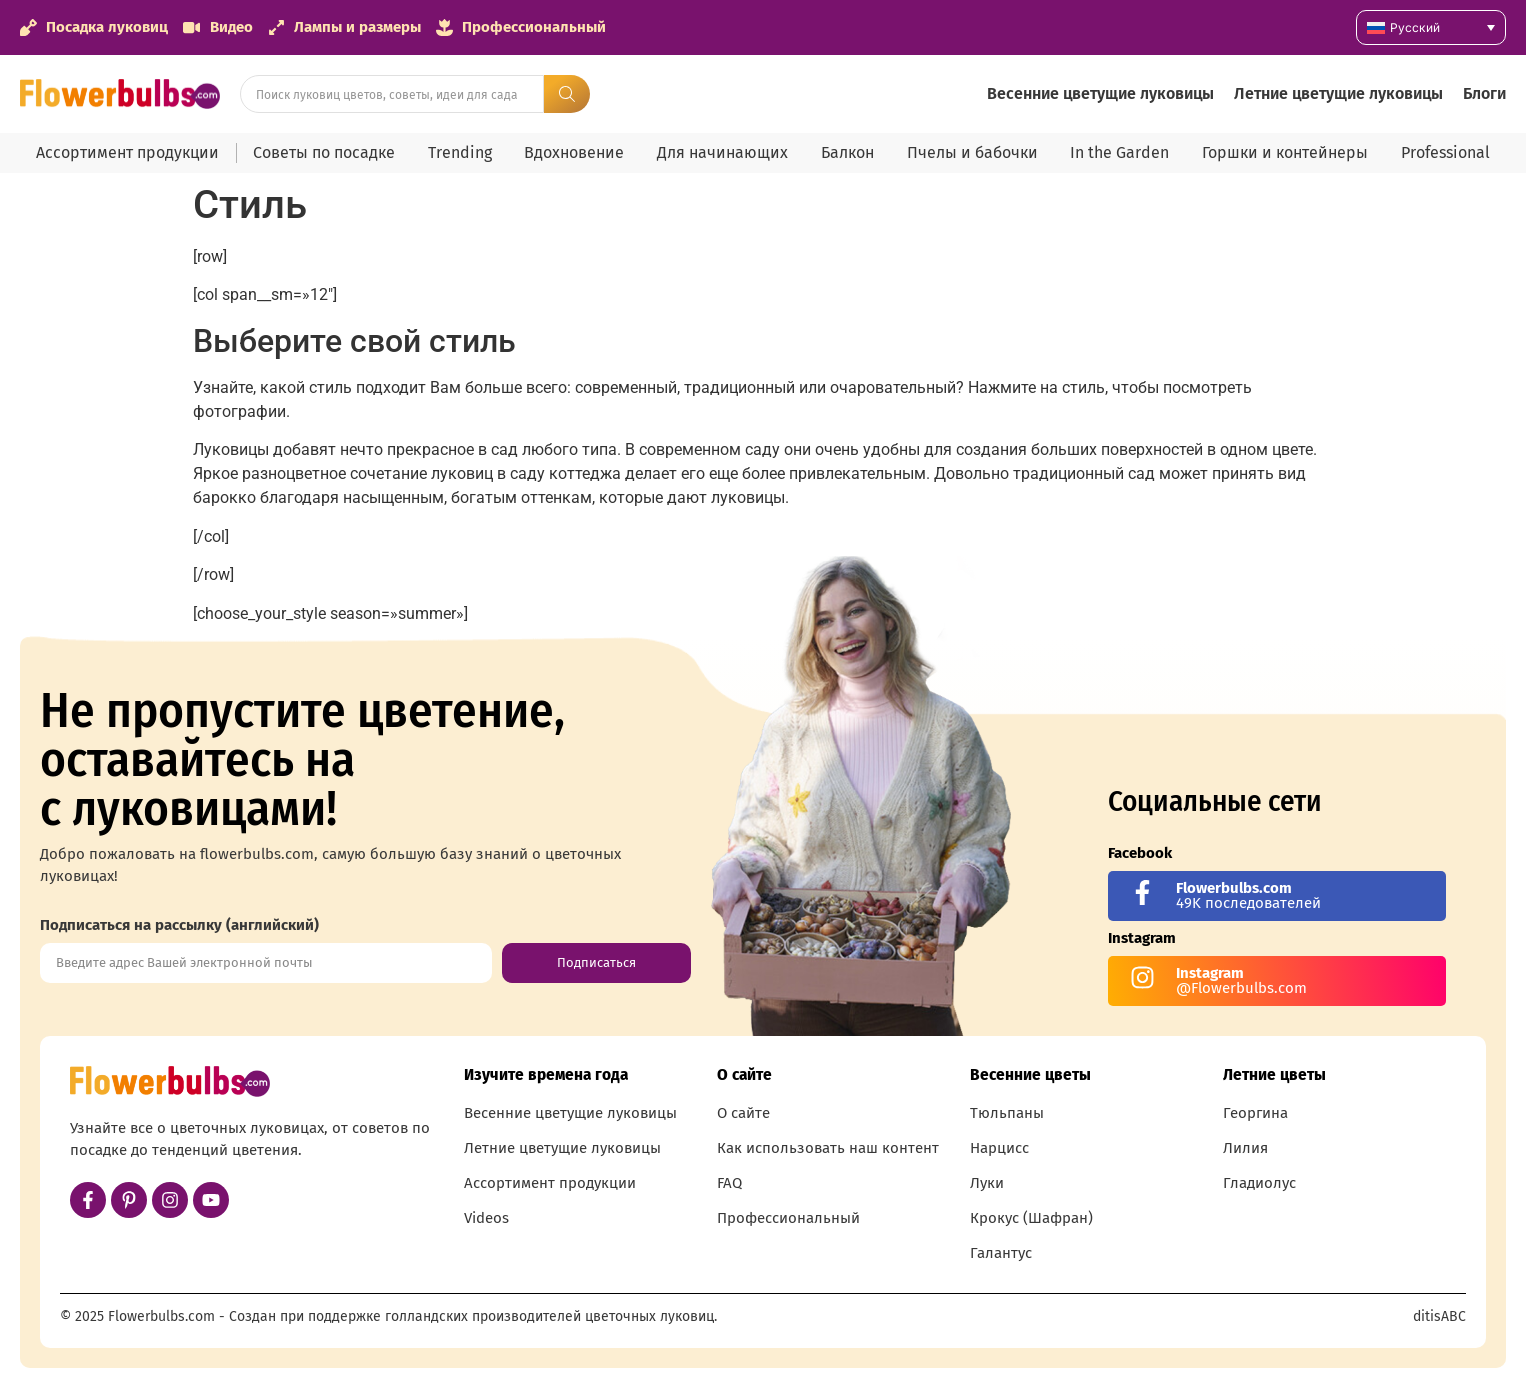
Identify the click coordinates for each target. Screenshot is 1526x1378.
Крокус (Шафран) (1031, 1218)
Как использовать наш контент (828, 1148)
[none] (1431, 27)
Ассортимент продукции (127, 152)
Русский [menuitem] (1415, 27)
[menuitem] (1431, 27)
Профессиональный (788, 1218)
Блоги (1484, 93)
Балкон (847, 152)
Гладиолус (1259, 1183)
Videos (486, 1218)
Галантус (1001, 1253)
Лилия (1245, 1148)
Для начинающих (722, 152)
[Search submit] (567, 94)
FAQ (729, 1183)
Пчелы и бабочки (972, 152)
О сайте (743, 1113)
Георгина (1255, 1113)
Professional (1445, 152)
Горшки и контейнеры (1285, 152)
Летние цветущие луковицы (1338, 93)
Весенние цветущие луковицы (1100, 93)
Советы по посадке (324, 152)
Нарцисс (999, 1148)
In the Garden (1119, 152)
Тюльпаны (1007, 1113)
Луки (987, 1183)
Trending (460, 152)
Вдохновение (574, 152)
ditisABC (1439, 1316)
